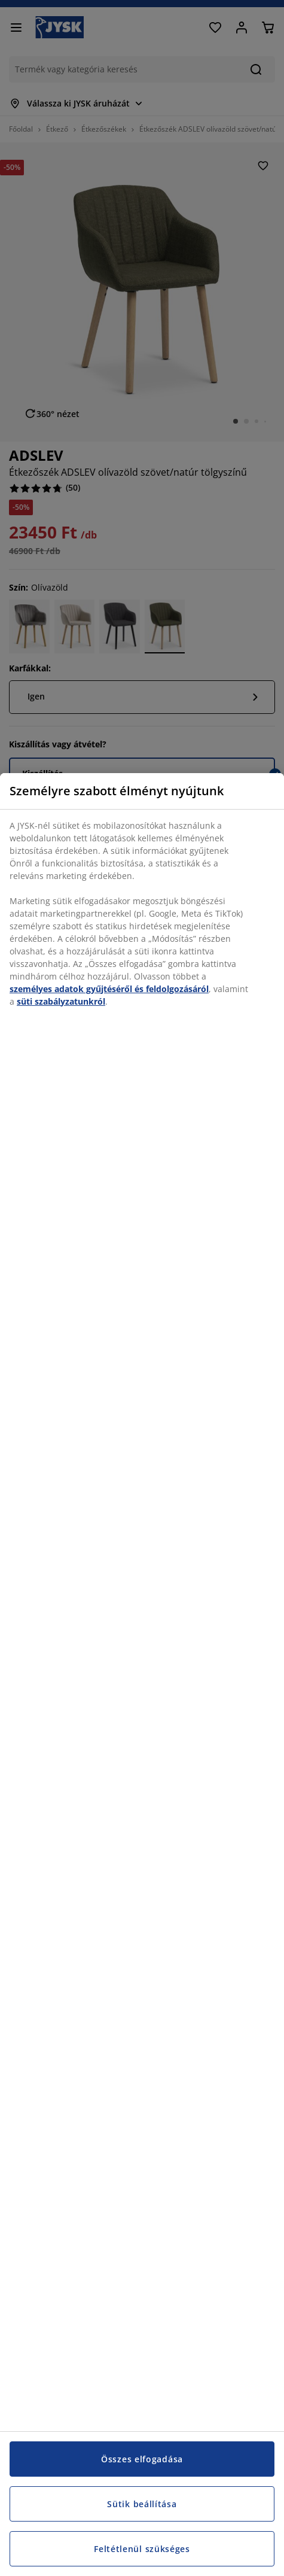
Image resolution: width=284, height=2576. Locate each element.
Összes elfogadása (142, 2459)
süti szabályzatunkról (61, 1001)
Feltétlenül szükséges (142, 2548)
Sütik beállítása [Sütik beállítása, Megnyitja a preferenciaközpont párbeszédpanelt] (141, 2504)
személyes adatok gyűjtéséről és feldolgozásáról (109, 988)
